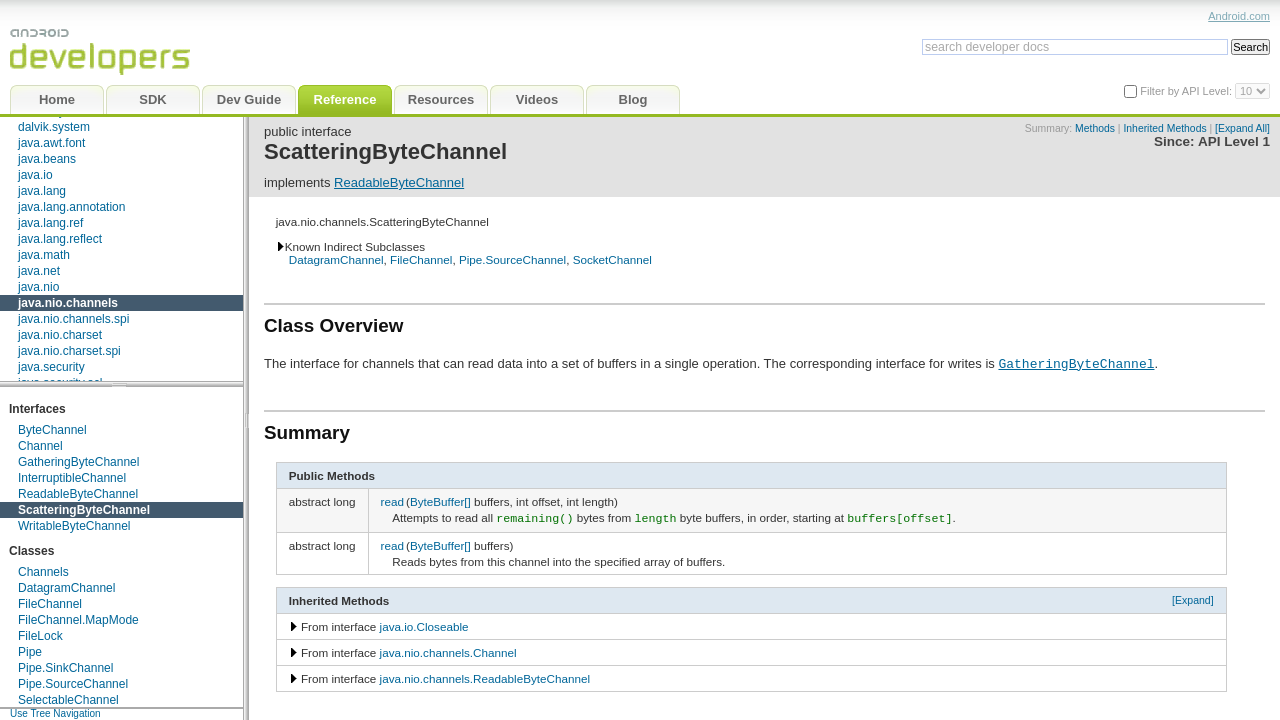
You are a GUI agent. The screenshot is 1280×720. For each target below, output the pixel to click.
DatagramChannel (66, 588)
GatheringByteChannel (78, 462)
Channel (40, 446)
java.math (44, 255)
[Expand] (1193, 598)
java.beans (47, 159)
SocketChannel (612, 259)
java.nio (38, 287)
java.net (39, 271)
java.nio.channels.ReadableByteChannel (485, 676)
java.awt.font (51, 143)
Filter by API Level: (1187, 91)
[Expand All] (1242, 128)
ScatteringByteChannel (84, 510)
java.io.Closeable (424, 624)
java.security (51, 367)
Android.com (1239, 16)
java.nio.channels (68, 303)
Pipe (30, 652)
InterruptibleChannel (72, 478)
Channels (43, 572)
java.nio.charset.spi (69, 351)
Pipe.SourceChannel (73, 684)
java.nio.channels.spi (73, 319)
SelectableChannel (68, 700)
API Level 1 (1234, 141)
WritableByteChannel (74, 526)
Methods (1095, 128)
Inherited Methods (1164, 128)
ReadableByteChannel (78, 494)
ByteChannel (52, 430)
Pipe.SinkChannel (65, 668)
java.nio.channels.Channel (448, 650)
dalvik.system (54, 127)
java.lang (42, 191)
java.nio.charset (60, 335)
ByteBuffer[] (440, 501)
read (392, 501)
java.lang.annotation (71, 207)
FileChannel (50, 604)
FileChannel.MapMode (78, 620)
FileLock (40, 636)
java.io (35, 175)
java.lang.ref (50, 223)
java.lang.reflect (60, 239)
